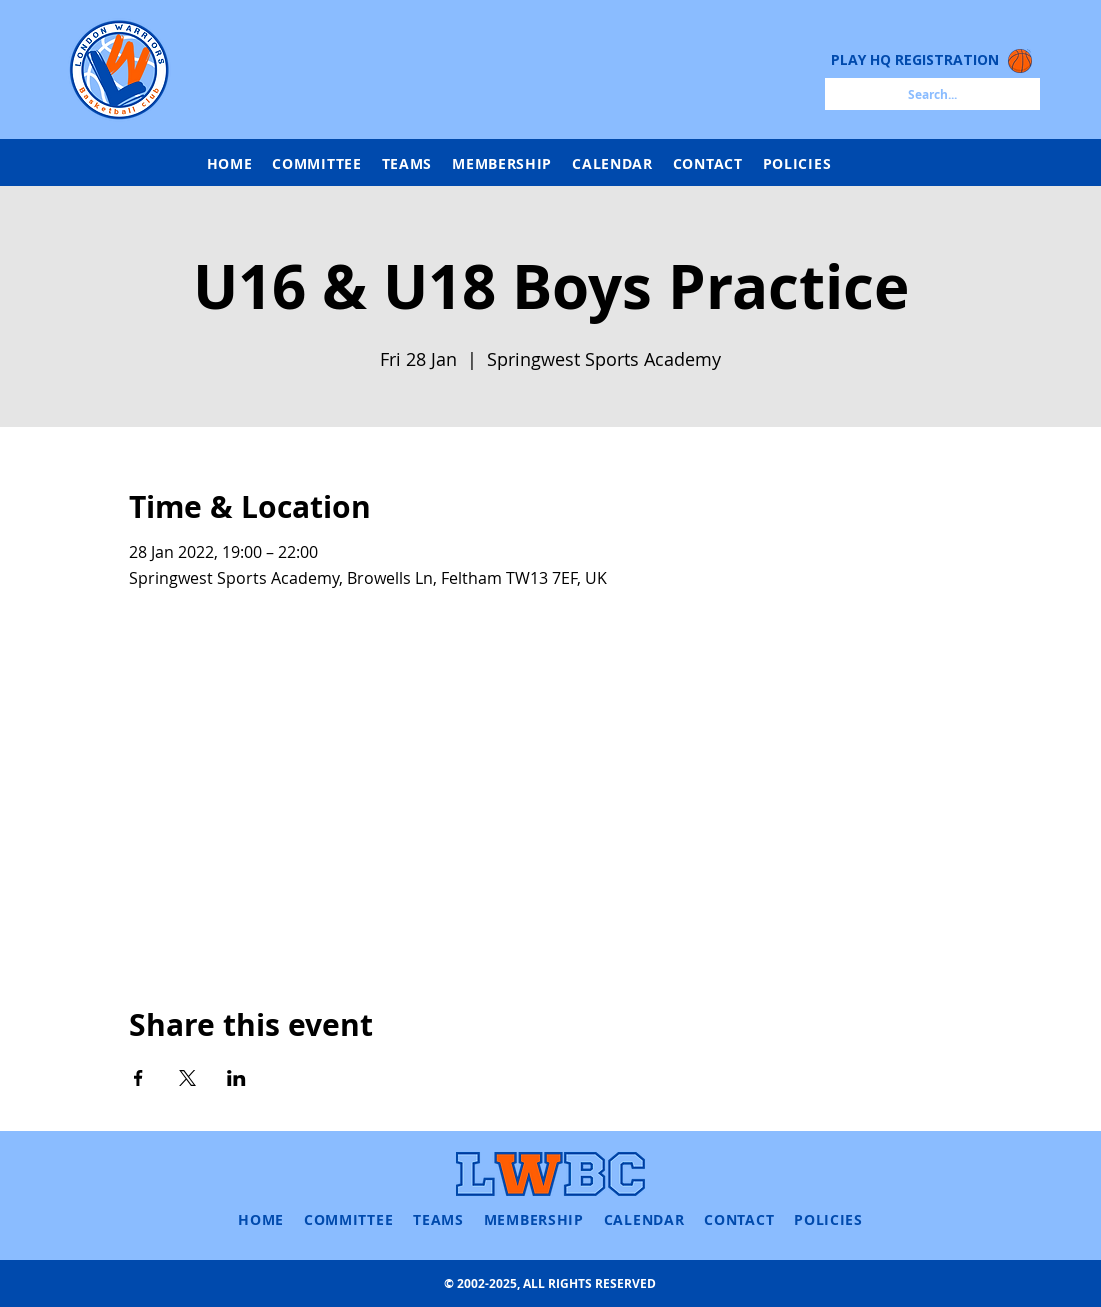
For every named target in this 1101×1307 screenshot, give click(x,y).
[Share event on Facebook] (138, 1078)
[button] (407, 163)
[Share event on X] (187, 1078)
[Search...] (932, 94)
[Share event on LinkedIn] (236, 1078)
